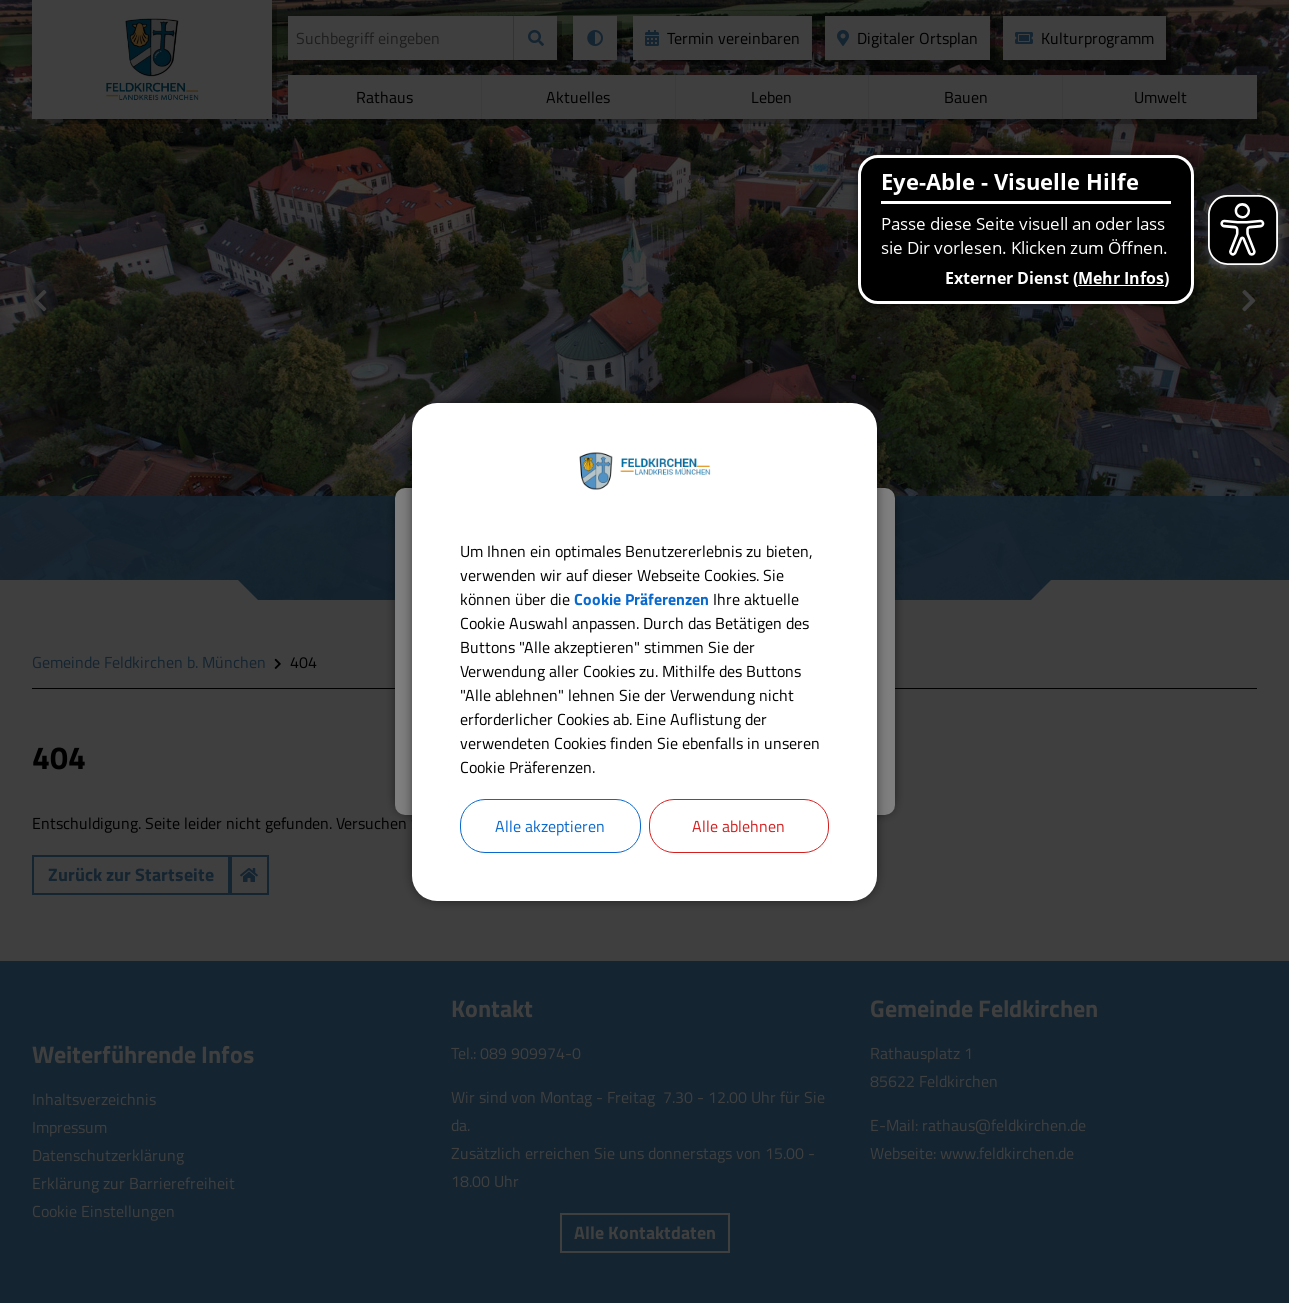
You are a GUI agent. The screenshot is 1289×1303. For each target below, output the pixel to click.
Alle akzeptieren (550, 826)
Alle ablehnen (738, 826)
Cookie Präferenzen (641, 599)
